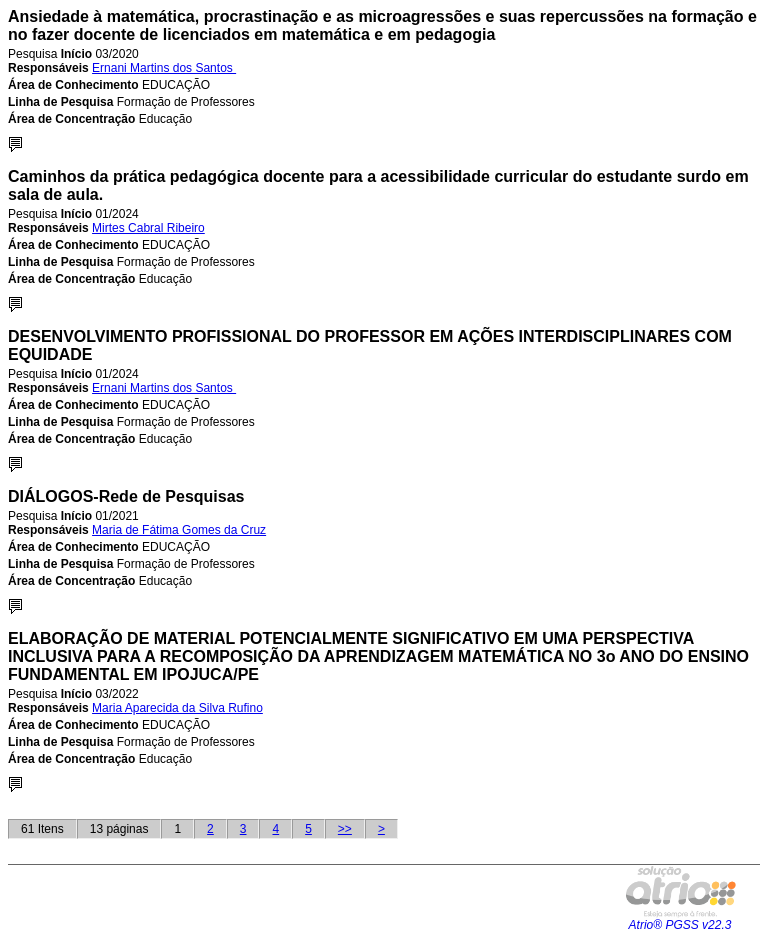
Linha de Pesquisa (60, 102)
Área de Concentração (71, 119)
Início (76, 54)
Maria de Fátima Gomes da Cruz (179, 530)
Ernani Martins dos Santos (164, 68)
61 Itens (42, 829)
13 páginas (119, 829)
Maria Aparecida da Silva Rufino (177, 708)
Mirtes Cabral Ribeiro (148, 228)
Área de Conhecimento (73, 85)
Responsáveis (48, 68)
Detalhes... (15, 144)
